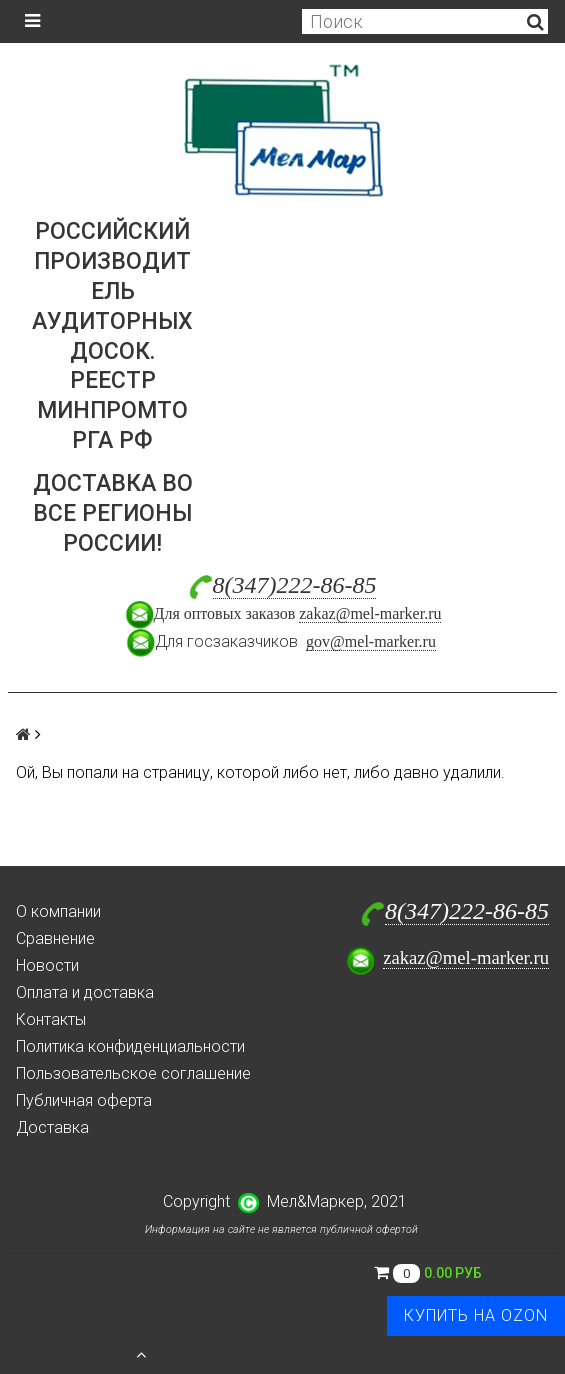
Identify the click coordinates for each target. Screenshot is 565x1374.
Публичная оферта (84, 1100)
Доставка (52, 1127)
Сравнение (55, 938)
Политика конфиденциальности (130, 1046)
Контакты (51, 1019)
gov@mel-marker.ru (371, 641)
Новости (47, 965)
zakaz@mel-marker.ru (370, 613)
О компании (58, 911)
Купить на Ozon (476, 1315)
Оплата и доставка (85, 992)
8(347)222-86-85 (295, 585)
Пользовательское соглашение (133, 1073)
